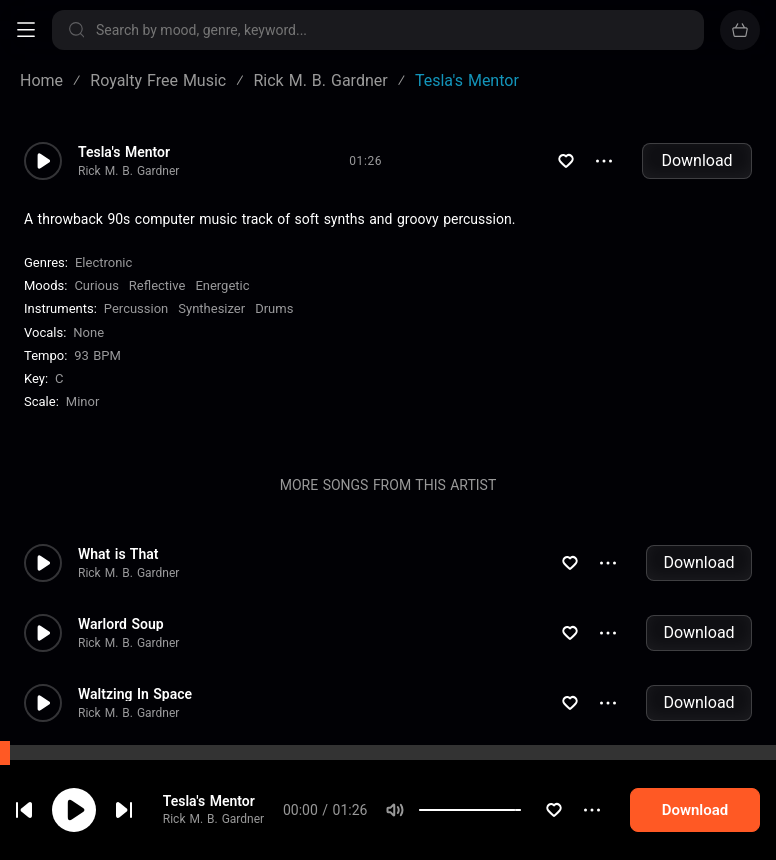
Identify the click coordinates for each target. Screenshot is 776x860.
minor (83, 401)
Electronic (103, 262)
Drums (274, 308)
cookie (134, 806)
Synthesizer (211, 308)
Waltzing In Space (135, 694)
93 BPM (97, 355)
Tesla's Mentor (124, 152)
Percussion (136, 308)
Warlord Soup (121, 624)
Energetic (222, 285)
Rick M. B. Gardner (128, 171)
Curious (96, 285)
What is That (118, 554)
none (88, 332)
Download (696, 160)
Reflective (157, 285)
